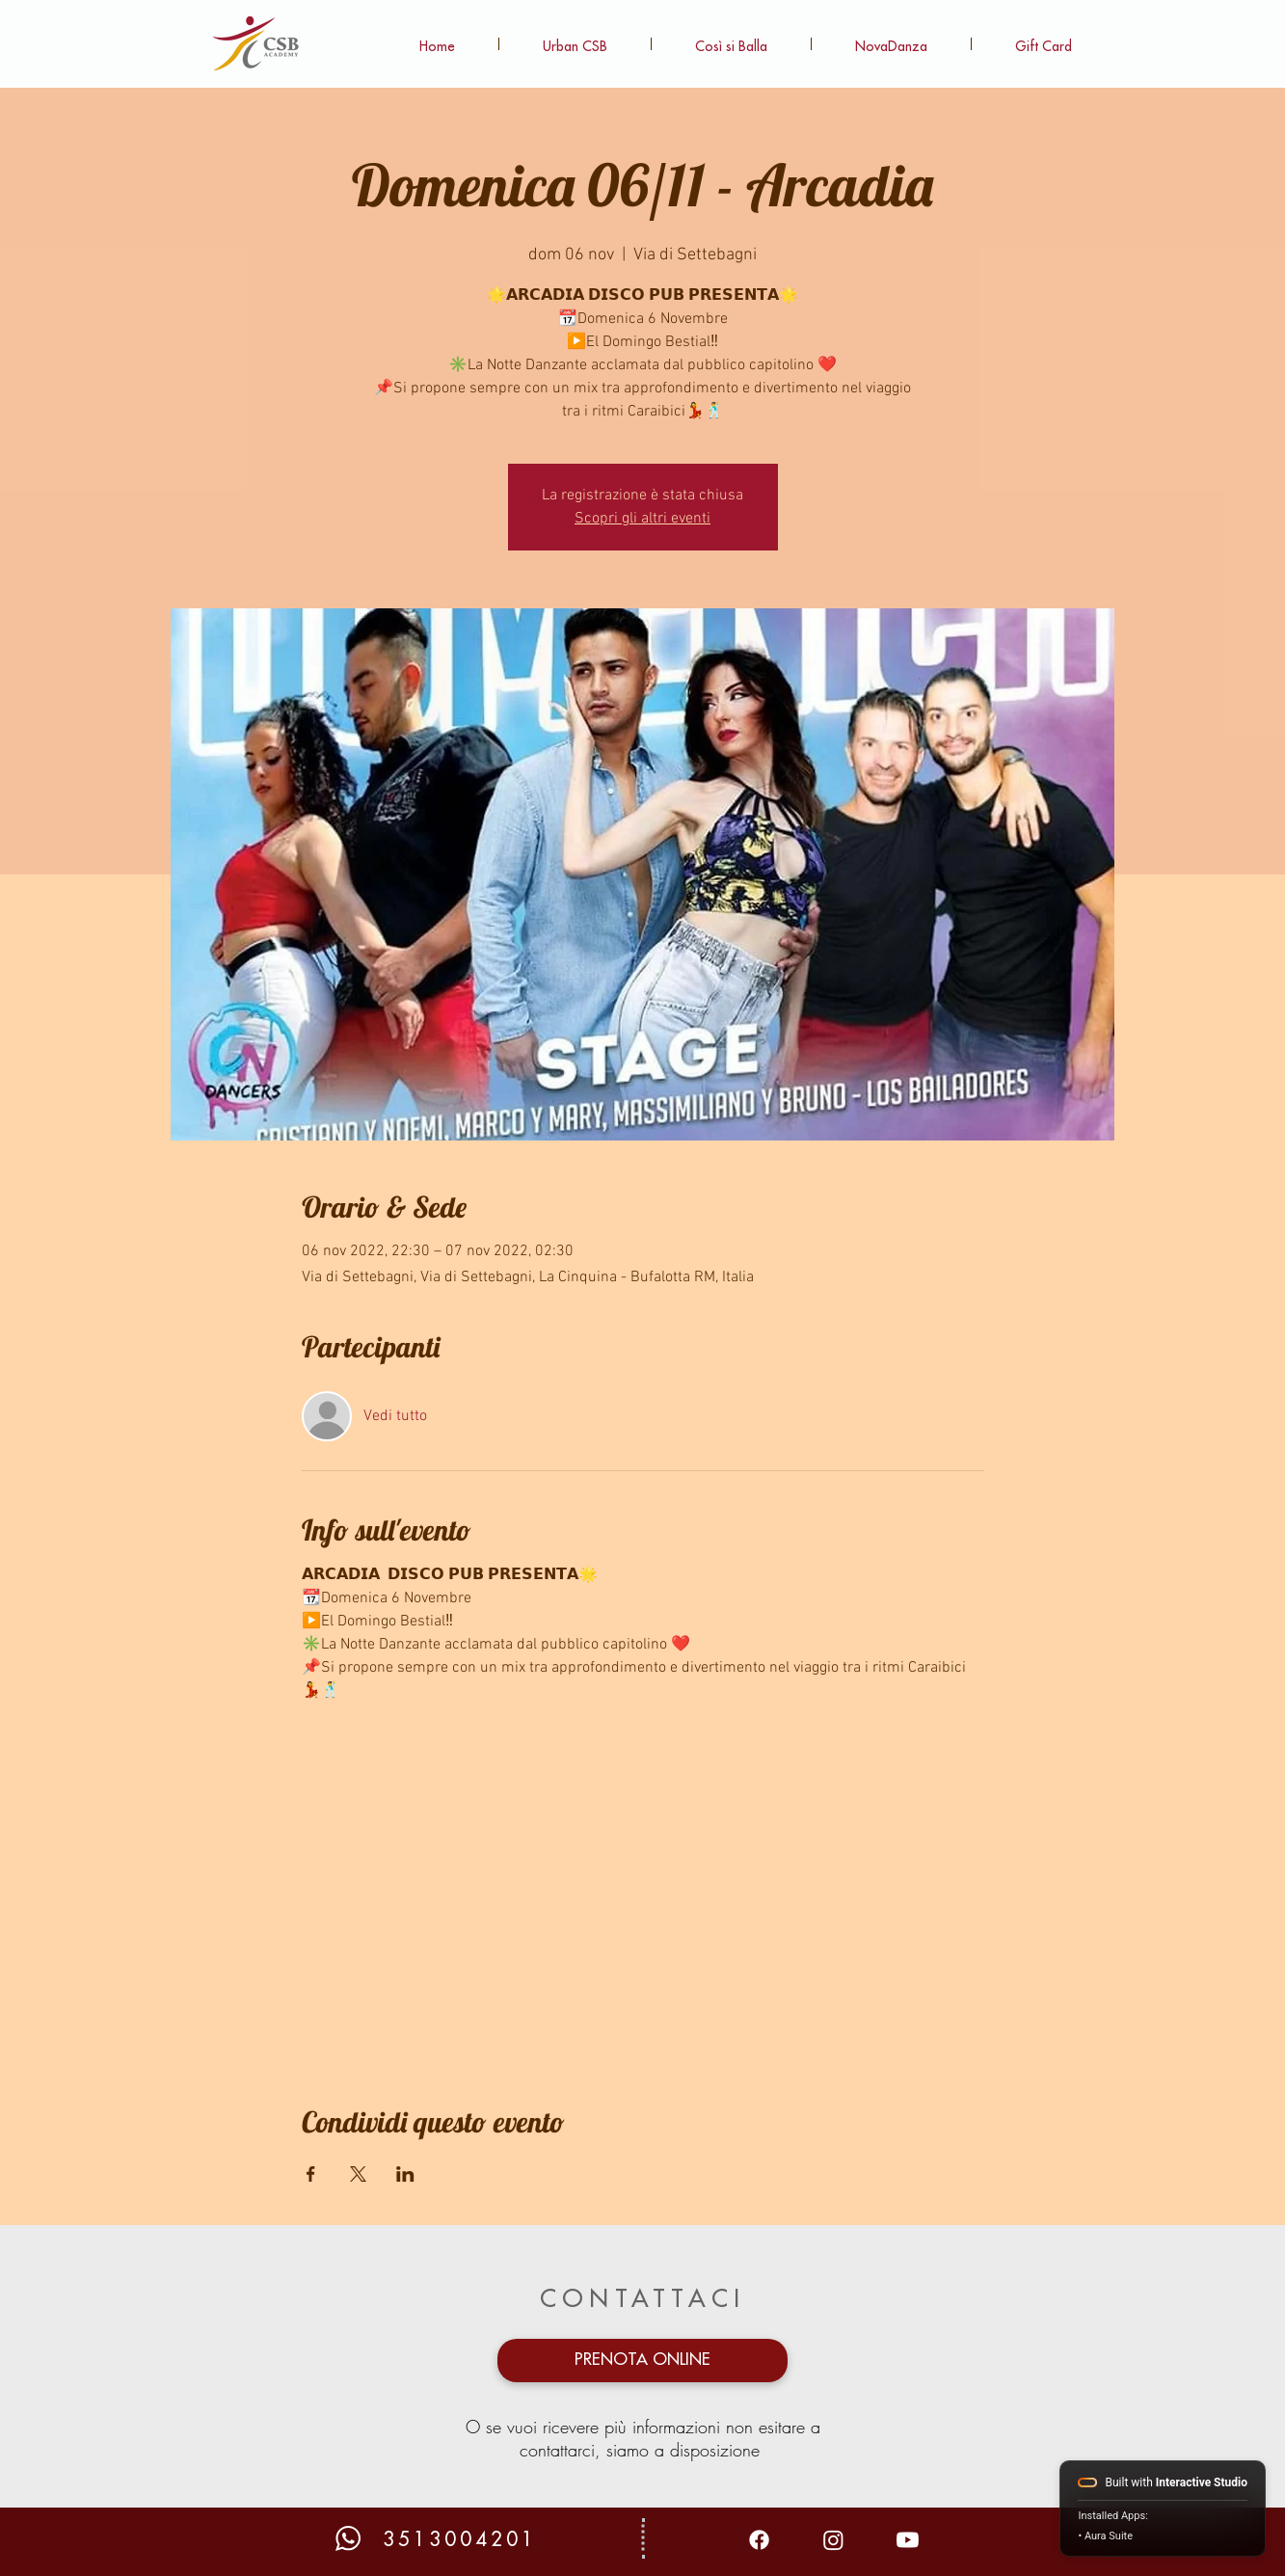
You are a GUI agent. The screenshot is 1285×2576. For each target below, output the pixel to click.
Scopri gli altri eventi (642, 518)
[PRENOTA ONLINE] (642, 2360)
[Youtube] (908, 2540)
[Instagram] (833, 2540)
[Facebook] (759, 2540)
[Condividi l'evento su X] (358, 2174)
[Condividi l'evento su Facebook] (311, 2174)
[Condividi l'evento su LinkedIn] (405, 2174)
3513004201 (460, 2540)
